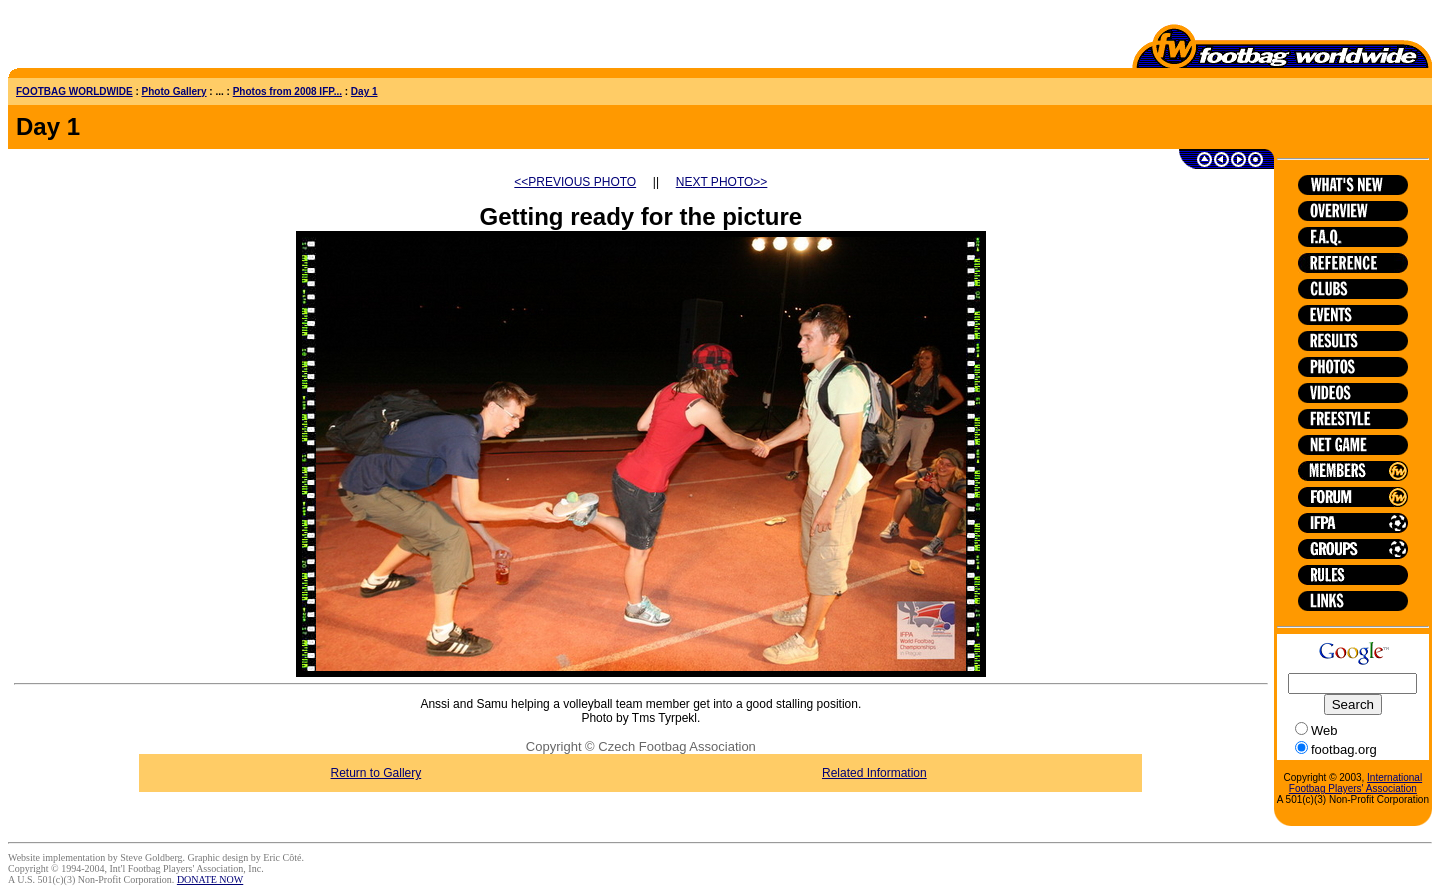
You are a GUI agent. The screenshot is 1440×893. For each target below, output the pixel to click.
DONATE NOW (210, 879)
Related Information (874, 773)
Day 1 (364, 91)
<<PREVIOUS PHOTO (575, 182)
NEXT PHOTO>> (722, 182)
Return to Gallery (376, 773)
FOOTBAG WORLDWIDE (74, 91)
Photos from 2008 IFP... (287, 91)
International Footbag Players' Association (1355, 783)
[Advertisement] (125, 38)
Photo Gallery (174, 91)
